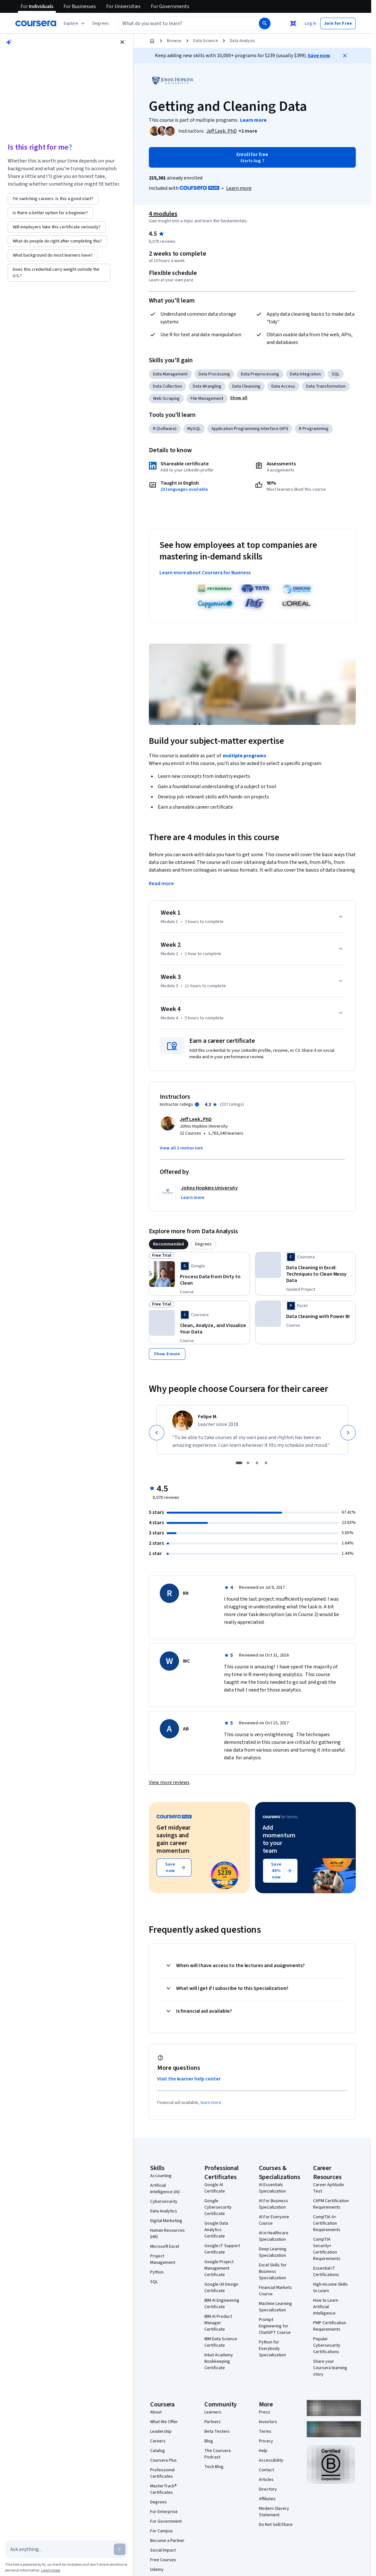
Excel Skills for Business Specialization (272, 2146)
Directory (268, 2364)
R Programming (314, 429)
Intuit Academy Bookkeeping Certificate (218, 2236)
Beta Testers (217, 2306)
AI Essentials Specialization (272, 2063)
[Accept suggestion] (20, 114)
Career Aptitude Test (328, 2063)
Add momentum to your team (279, 1714)
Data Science (205, 41)
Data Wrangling (207, 386)
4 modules (163, 213)
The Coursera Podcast (217, 2329)
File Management (207, 398)
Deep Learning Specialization (272, 2127)
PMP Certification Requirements (329, 2201)
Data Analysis (242, 41)
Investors (268, 2297)
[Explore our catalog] (75, 23)
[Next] (348, 1307)
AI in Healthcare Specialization (273, 2111)
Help (263, 2326)
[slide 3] (257, 1338)
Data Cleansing (246, 386)
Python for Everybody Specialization (272, 2223)
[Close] (345, 55)
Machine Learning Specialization (275, 2182)
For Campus (161, 2406)
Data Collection (167, 386)
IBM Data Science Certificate (220, 2217)
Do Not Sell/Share (276, 2399)
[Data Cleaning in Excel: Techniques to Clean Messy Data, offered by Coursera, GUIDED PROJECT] (321, 1195)
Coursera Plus (163, 2335)
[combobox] (181, 23)
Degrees (158, 2377)
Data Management (170, 374)
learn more (211, 1977)
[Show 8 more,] (167, 1229)
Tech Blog (214, 2342)
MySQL (194, 429)
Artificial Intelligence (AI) (165, 2063)
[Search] (264, 23)
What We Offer (164, 2297)
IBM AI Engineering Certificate (221, 2178)
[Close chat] (122, 42)
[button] (101, 23)
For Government (166, 2396)
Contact (266, 2345)
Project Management (162, 2134)
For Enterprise (164, 2387)
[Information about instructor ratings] (197, 1023)
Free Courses (163, 2435)
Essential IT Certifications (326, 2146)
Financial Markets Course (275, 2165)
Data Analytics (163, 2086)
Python (157, 2147)
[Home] (152, 41)
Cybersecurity (163, 2076)
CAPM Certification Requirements (331, 2079)
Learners (212, 2287)
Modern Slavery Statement (274, 2386)
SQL (335, 374)
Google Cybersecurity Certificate (218, 2082)
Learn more (50, 2570)
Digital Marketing (166, 2096)
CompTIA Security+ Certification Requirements (326, 2124)
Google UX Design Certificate (221, 2162)
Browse (174, 41)
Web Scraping (166, 398)
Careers (158, 2316)
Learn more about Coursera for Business (205, 572)
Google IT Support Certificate (222, 2124)
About (156, 2287)
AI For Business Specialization (273, 2079)
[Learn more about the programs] (253, 120)
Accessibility (271, 2335)
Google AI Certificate (214, 2063)
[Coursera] (35, 23)
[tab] (168, 1163)
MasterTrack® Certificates (163, 2364)
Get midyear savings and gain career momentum (174, 1714)
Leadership (161, 2306)
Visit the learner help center (189, 1953)
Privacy (266, 2316)
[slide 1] (239, 1338)
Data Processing (214, 374)
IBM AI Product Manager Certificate (218, 2198)
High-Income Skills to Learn (330, 2162)
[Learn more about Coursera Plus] (239, 188)
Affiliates (267, 2374)
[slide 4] (266, 1338)
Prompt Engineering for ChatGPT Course (275, 2201)
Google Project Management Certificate (219, 2143)
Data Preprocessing (260, 374)
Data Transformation (326, 386)
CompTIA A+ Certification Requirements (326, 2098)
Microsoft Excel (164, 2121)
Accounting (161, 2051)
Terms (265, 2306)
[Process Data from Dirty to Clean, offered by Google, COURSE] (215, 1201)
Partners (212, 2297)
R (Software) (164, 429)
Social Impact (163, 2425)
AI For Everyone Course (274, 2095)
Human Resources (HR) (167, 2108)
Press (264, 2287)
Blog (208, 2316)
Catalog (157, 2326)
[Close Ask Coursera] (293, 23)
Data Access (283, 386)
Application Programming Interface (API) (249, 429)
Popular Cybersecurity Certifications (326, 2220)
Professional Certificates (162, 2348)
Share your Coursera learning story (330, 2243)
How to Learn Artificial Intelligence (325, 2182)
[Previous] (156, 1307)
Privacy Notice (87, 101)
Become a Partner (167, 2416)
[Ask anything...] (61, 2549)
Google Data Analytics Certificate (216, 2104)
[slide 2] (248, 1338)
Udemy (157, 2444)
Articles (266, 2355)
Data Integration (305, 374)
